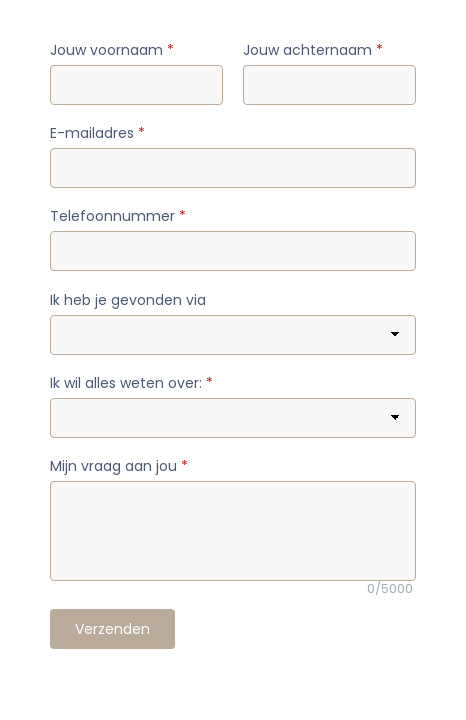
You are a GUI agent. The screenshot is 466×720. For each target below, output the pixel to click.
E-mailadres (97, 133)
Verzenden (112, 629)
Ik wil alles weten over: (131, 383)
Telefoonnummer (118, 216)
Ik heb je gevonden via (128, 300)
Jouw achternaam (313, 50)
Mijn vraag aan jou (119, 466)
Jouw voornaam (112, 50)
